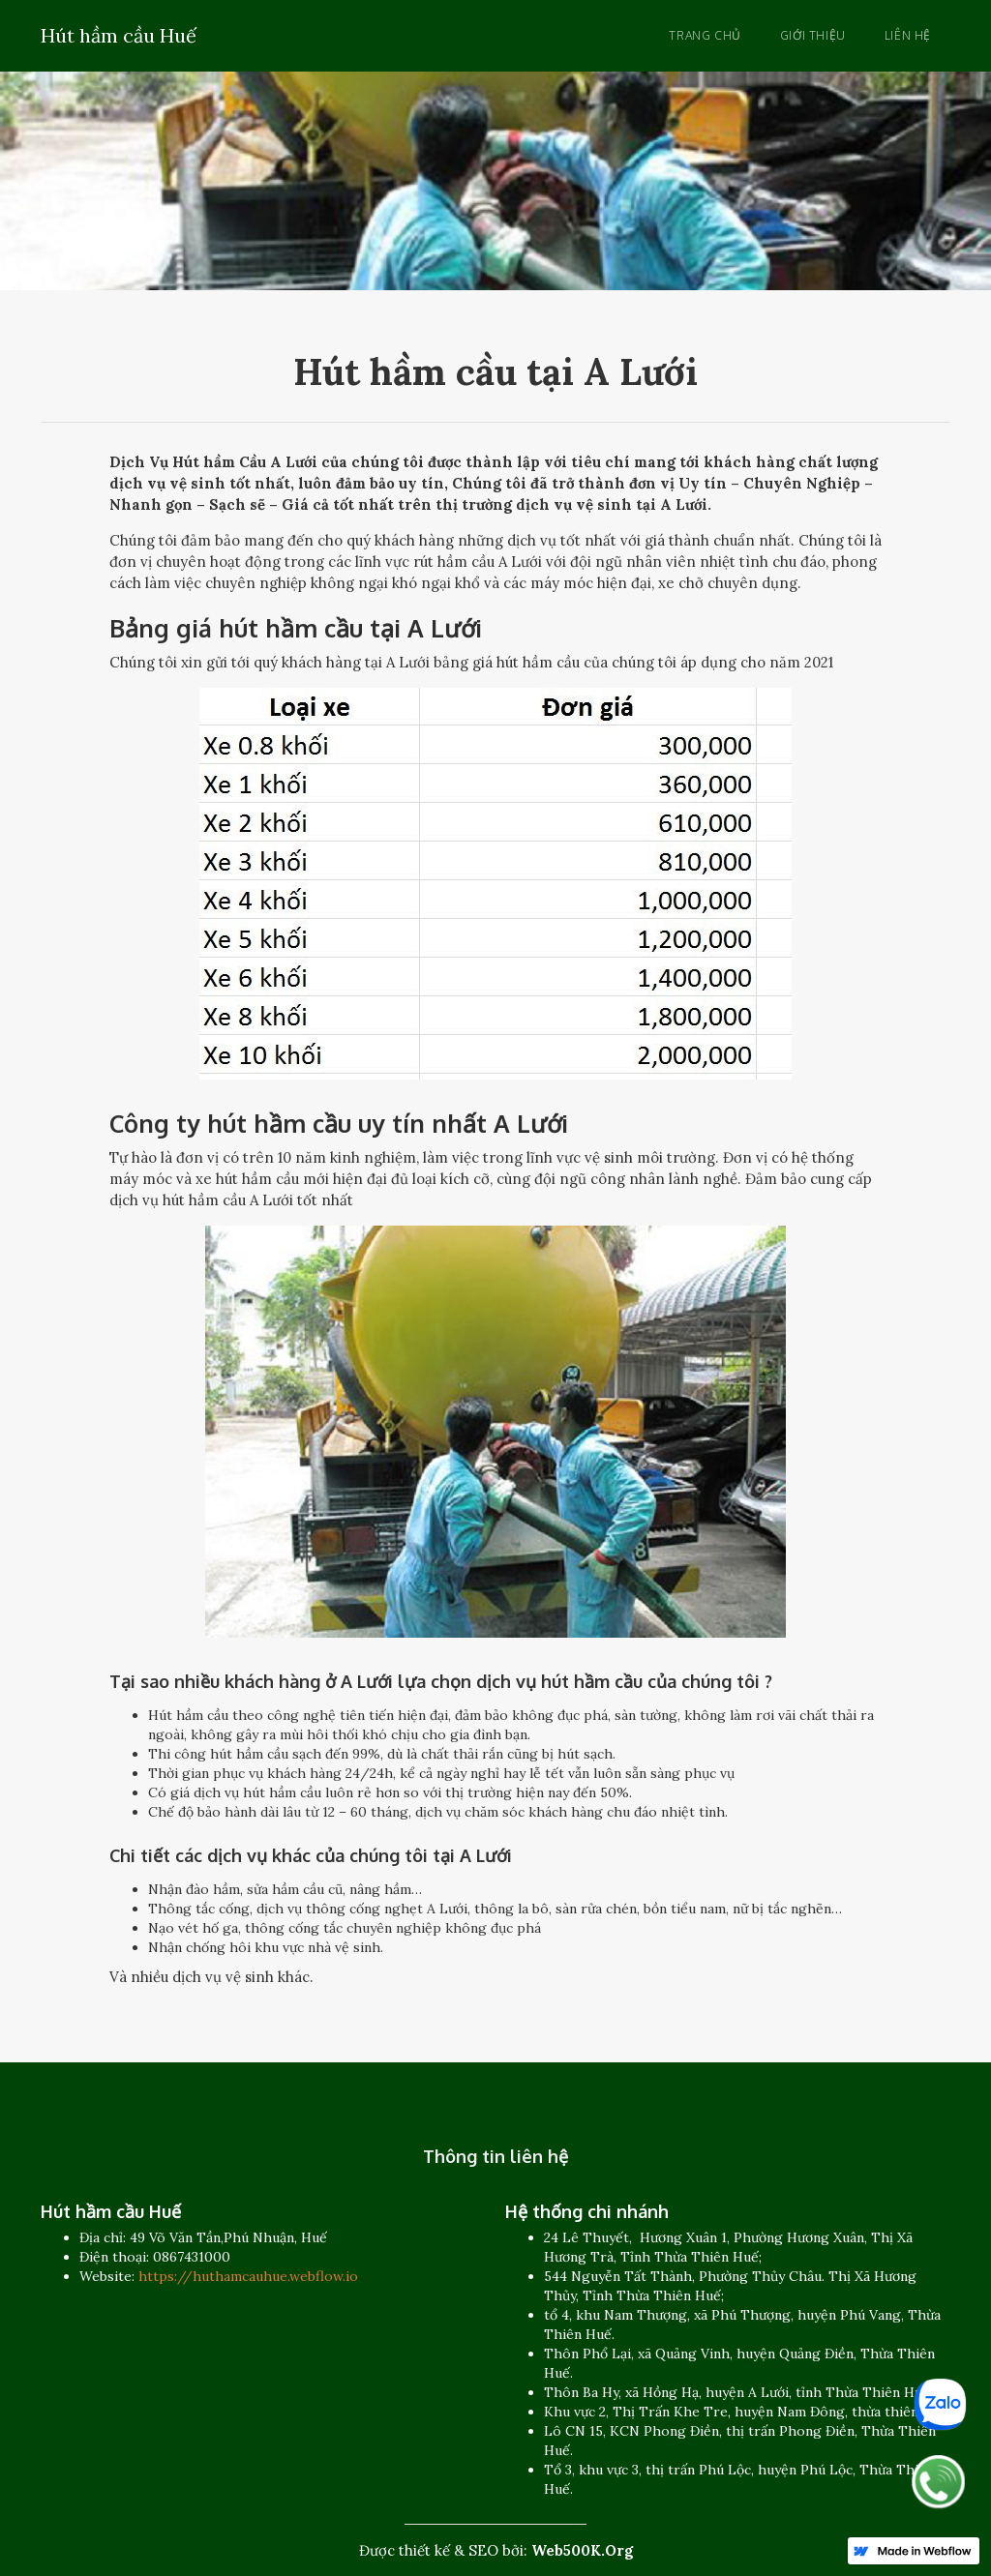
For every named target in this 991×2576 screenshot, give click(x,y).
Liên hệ (908, 35)
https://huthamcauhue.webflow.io (248, 2276)
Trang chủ (704, 35)
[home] (118, 32)
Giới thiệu (813, 35)
